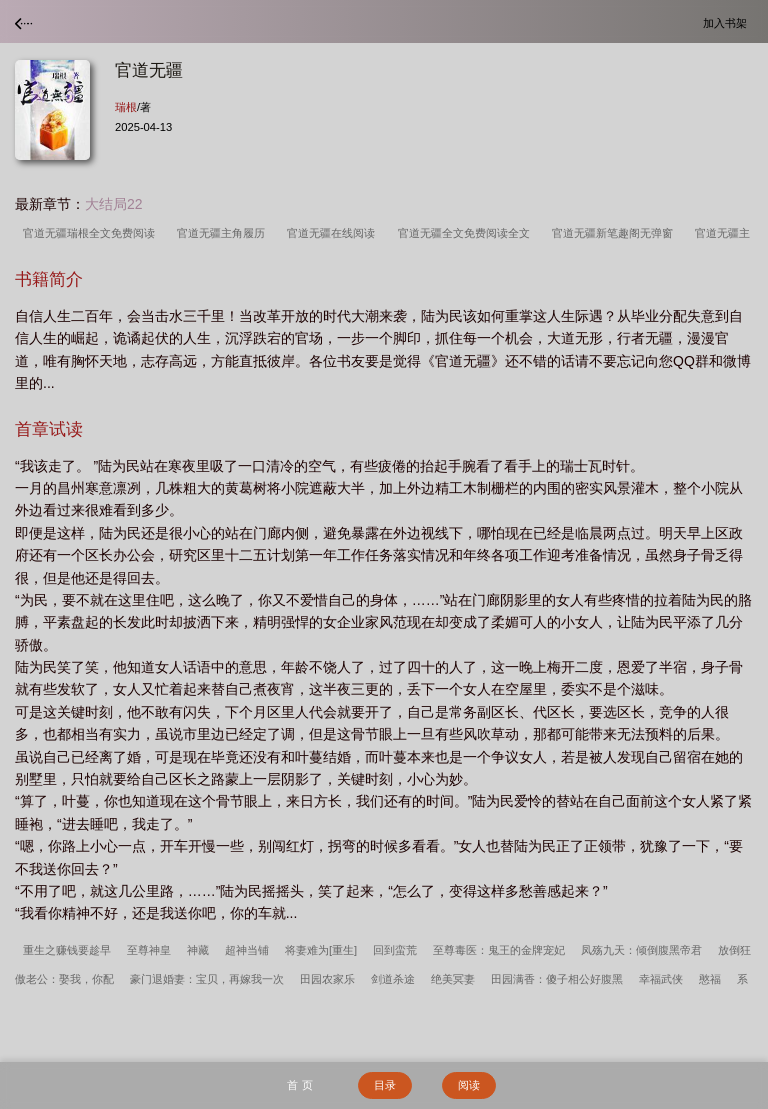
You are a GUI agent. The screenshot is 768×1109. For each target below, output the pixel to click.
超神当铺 (247, 950)
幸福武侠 (661, 979)
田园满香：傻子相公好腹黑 (557, 979)
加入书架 (728, 22)
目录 (385, 1085)
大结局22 (114, 204)
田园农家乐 (327, 979)
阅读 (469, 1085)
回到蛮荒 (395, 950)
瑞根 (126, 107)
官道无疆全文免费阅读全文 (467, 233)
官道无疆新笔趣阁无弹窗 (615, 233)
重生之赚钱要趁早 (67, 950)
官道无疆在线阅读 (334, 233)
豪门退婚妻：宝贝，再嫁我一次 (207, 979)
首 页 (299, 1085)
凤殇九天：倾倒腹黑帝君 (641, 950)
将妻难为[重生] (321, 950)
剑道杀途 (393, 979)
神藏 (198, 950)
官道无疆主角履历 (224, 233)
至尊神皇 (149, 950)
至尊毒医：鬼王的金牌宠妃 (499, 950)
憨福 (710, 979)
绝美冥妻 (453, 979)
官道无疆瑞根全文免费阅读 (92, 233)
